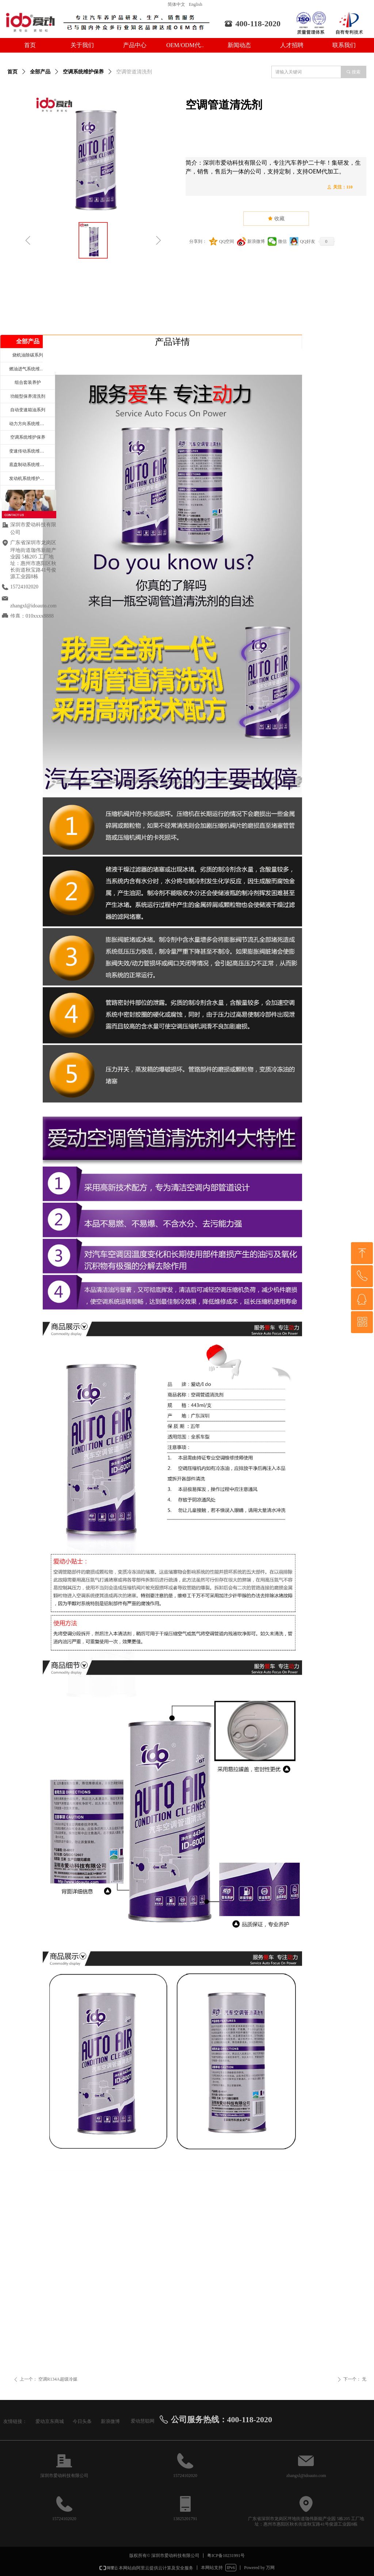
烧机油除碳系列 (27, 355)
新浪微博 (256, 241)
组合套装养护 (28, 382)
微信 (282, 241)
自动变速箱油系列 (27, 409)
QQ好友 (307, 241)
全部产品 (40, 72)
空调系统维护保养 (83, 72)
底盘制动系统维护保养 (31, 464)
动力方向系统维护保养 (31, 423)
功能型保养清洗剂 (27, 396)
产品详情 (172, 342)
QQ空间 (226, 241)
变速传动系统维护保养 (31, 451)
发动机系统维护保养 (29, 478)
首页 (12, 72)
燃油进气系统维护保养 (31, 368)
